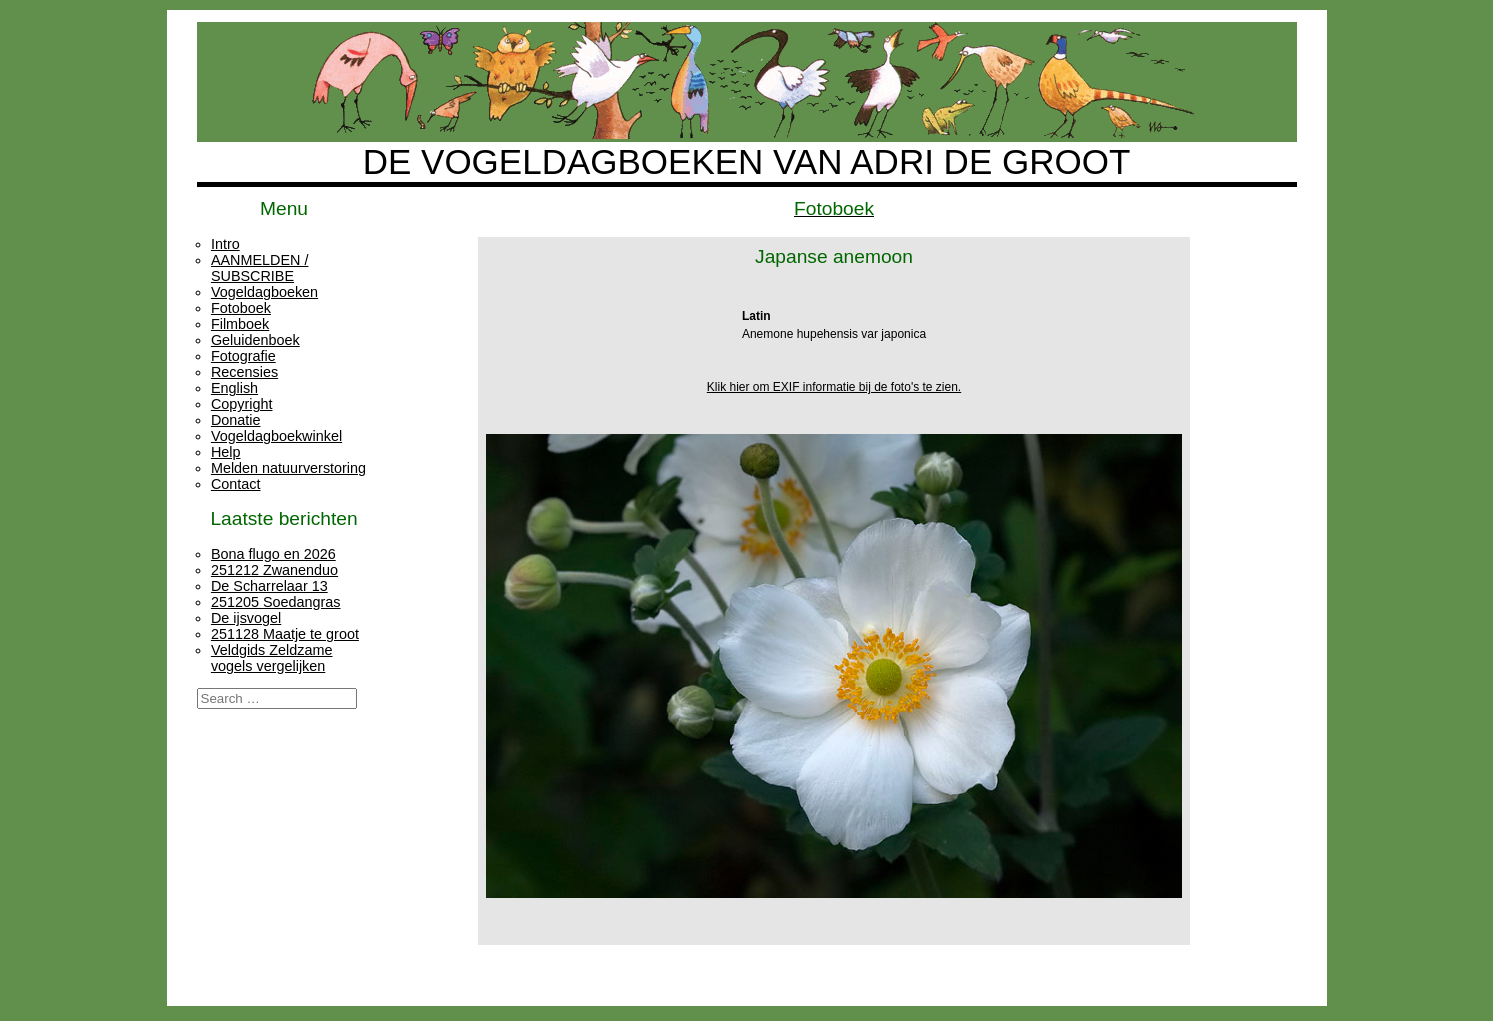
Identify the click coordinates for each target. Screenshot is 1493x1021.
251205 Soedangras (276, 602)
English (234, 388)
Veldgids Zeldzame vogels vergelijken (272, 658)
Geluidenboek (255, 340)
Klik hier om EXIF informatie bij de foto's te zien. (834, 387)
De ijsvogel (246, 618)
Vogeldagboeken (264, 292)
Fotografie (243, 356)
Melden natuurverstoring (288, 468)
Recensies (244, 372)
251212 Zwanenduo (274, 570)
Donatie (236, 420)
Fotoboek (241, 308)
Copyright (242, 404)
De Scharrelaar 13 (269, 586)
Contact (236, 484)
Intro (225, 244)
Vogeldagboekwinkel (276, 436)
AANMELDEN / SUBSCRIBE (260, 268)
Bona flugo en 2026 (273, 554)
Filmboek (240, 324)
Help (226, 452)
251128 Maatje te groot (285, 634)
